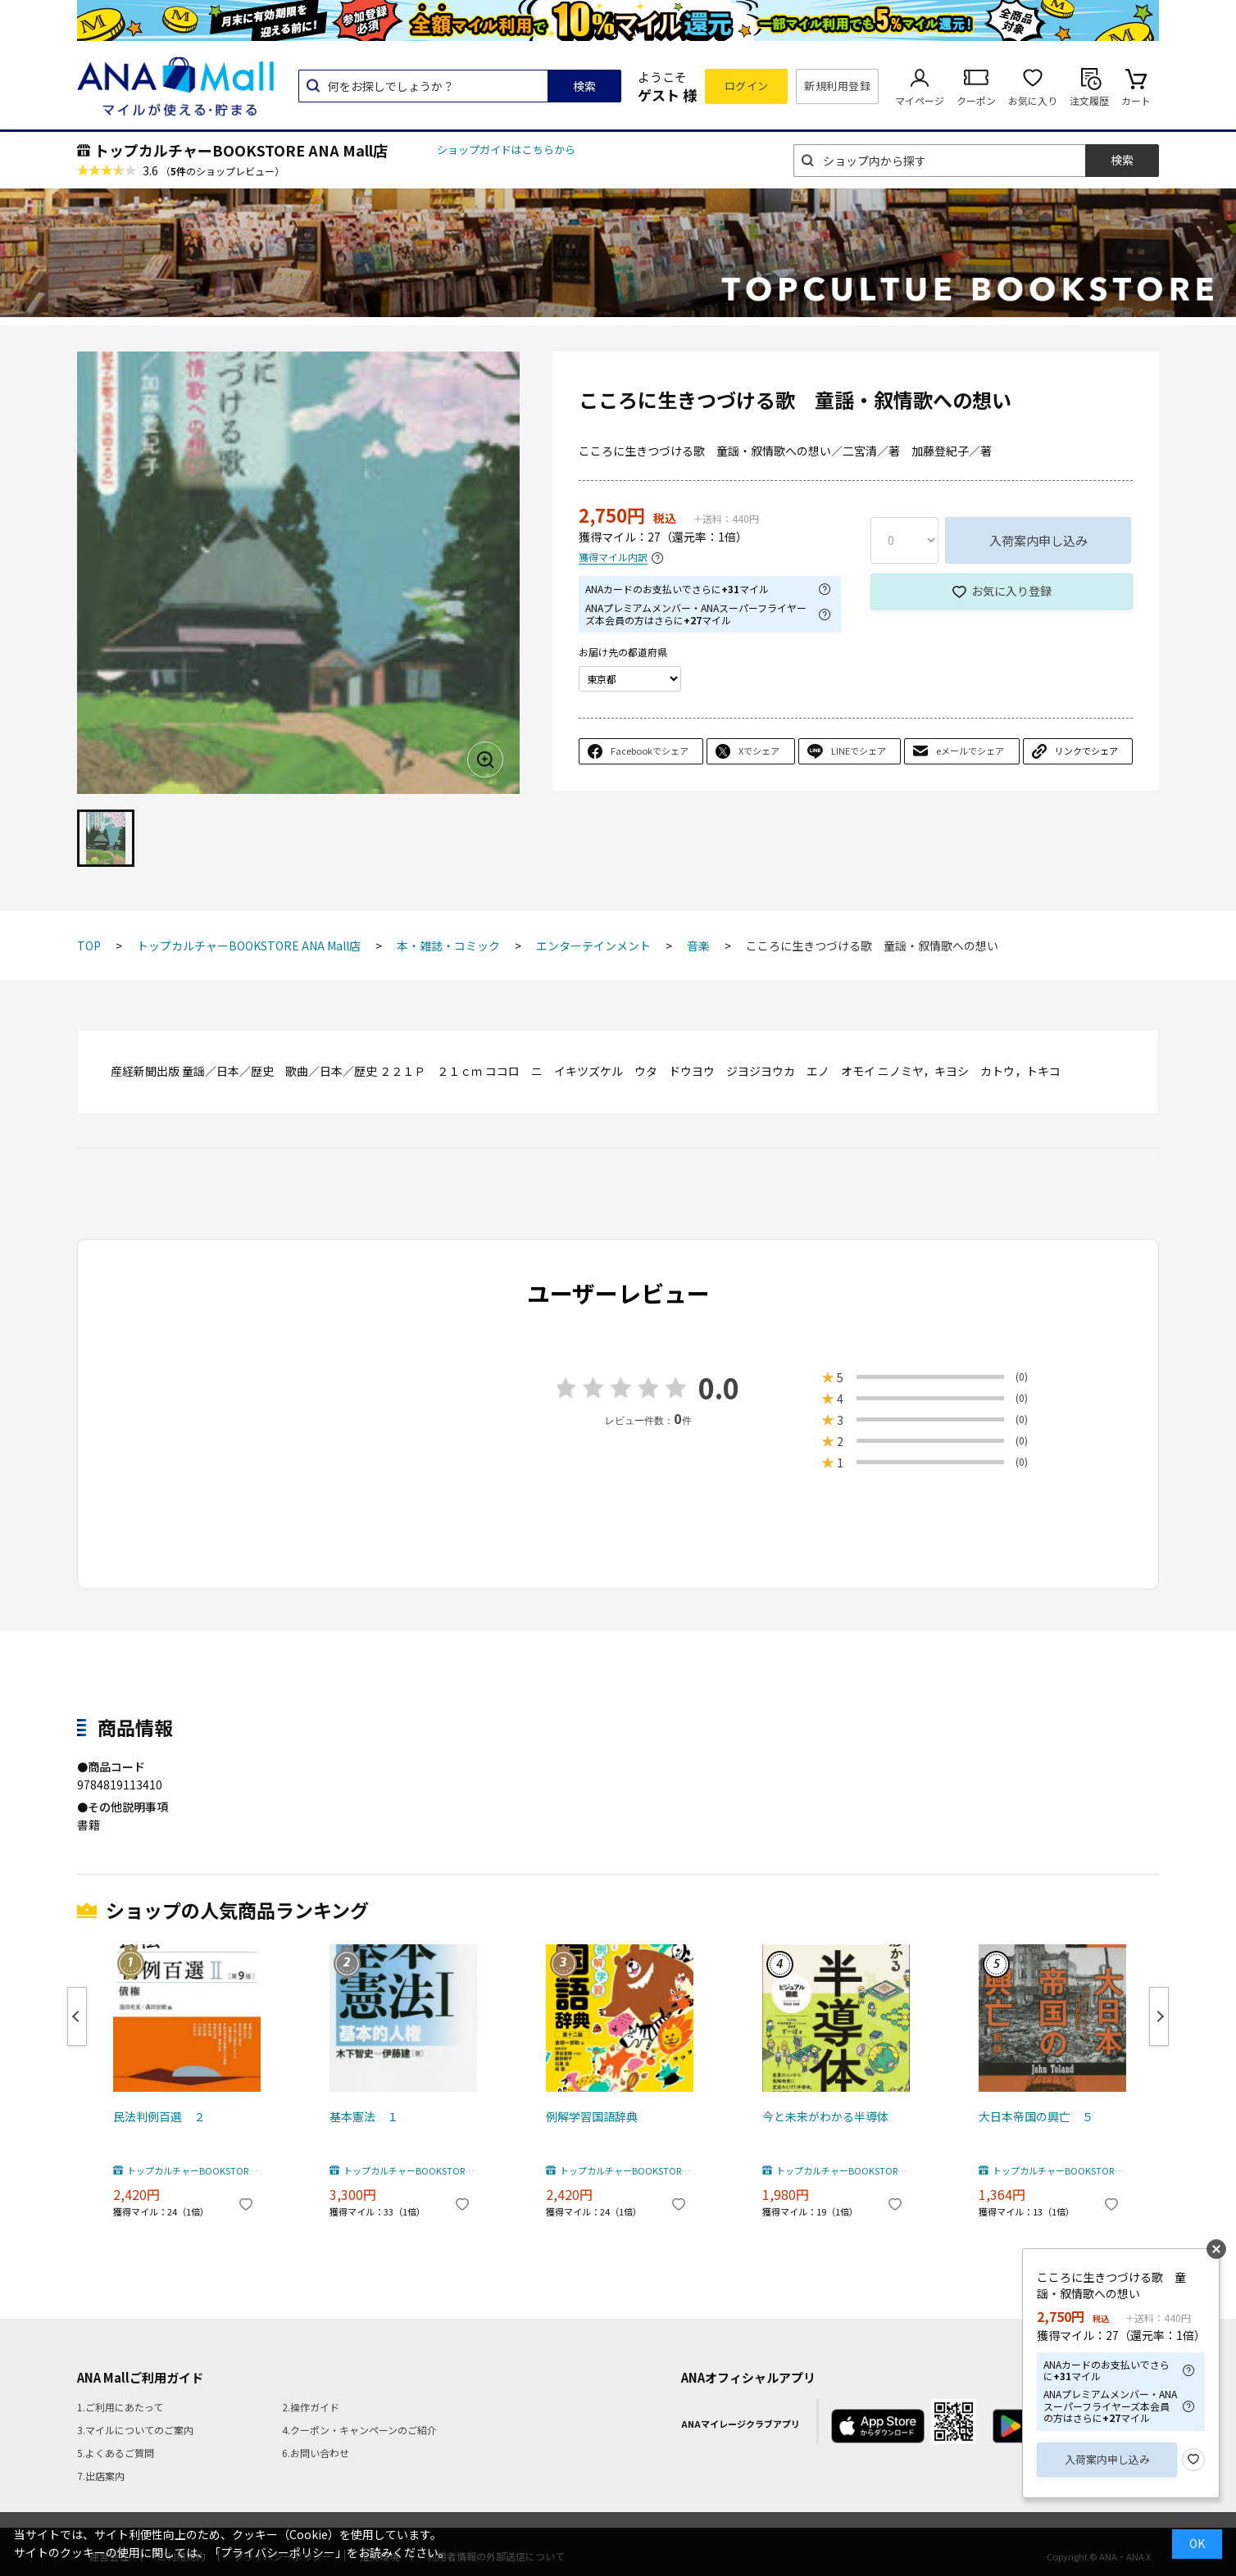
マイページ (919, 100)
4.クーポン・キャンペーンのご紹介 (359, 2430)
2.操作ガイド (310, 2407)
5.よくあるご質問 (115, 2453)
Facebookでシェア (649, 750)
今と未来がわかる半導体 (825, 2116)
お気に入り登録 (1011, 591)
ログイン (747, 85)
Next (1159, 2016)
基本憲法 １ (363, 2116)
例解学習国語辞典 (592, 2116)
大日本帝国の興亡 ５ (1036, 2116)
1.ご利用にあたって (120, 2407)
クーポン (976, 100)
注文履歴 (1089, 100)
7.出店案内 (101, 2476)
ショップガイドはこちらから (506, 149)
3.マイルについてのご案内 (135, 2430)
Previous (77, 2016)
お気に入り (1032, 100)
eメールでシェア (970, 750)
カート (1136, 100)
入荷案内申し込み (1038, 540)
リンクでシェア (1086, 750)
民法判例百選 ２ (159, 2116)
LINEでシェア (858, 750)
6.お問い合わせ (315, 2453)
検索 (584, 86)
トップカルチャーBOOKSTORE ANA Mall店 (241, 150)
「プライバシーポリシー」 (278, 2552)
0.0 (718, 1387)
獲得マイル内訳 (613, 557)
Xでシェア (758, 750)
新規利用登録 (837, 85)
